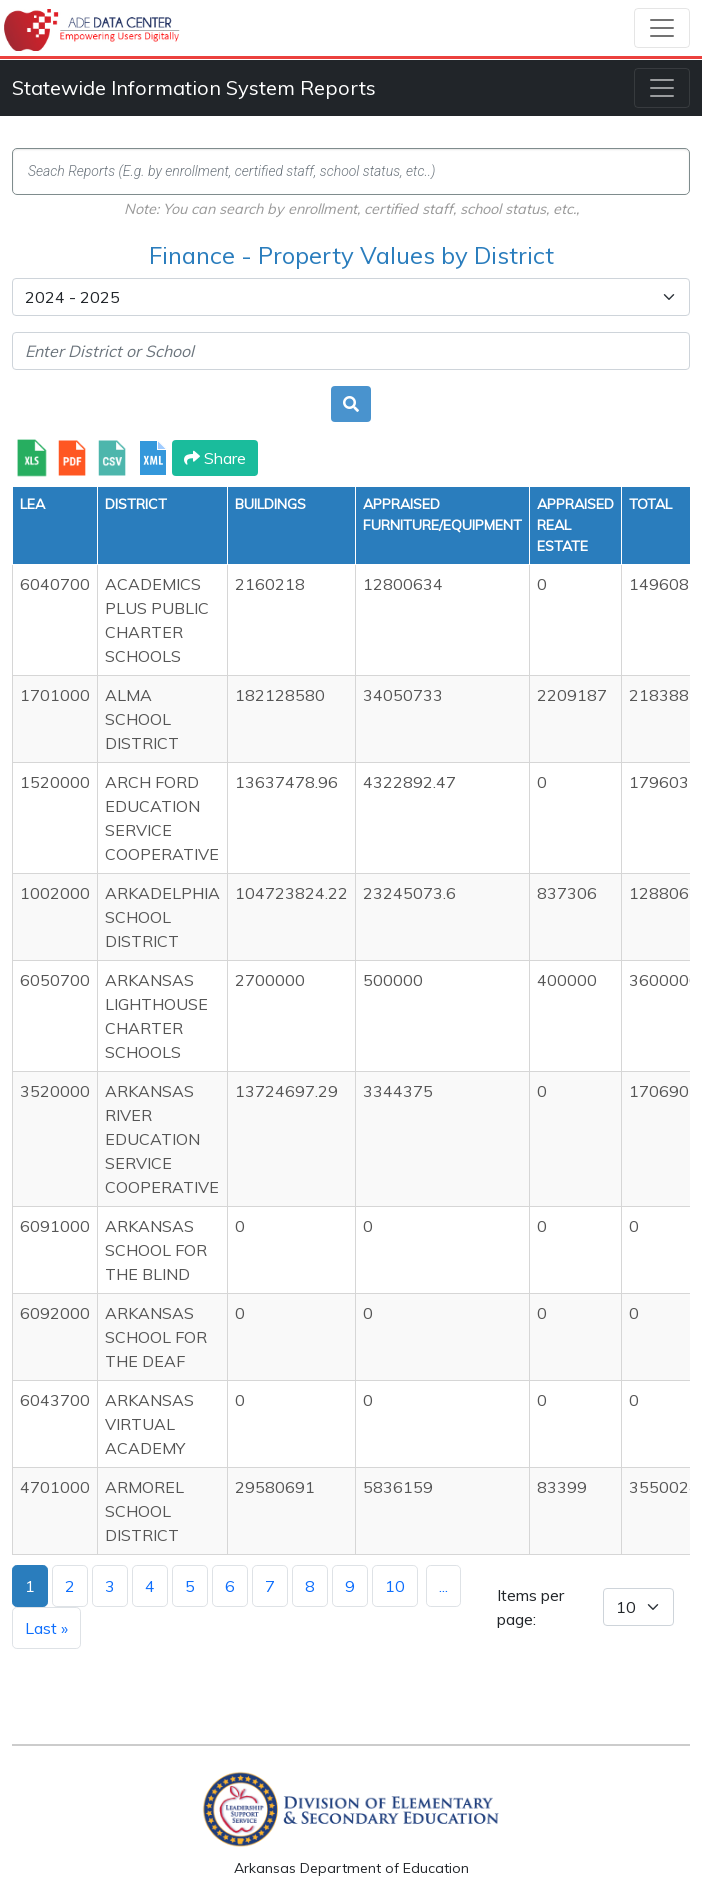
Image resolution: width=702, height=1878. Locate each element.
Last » (46, 1628)
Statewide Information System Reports (194, 87)
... (443, 1586)
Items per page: (530, 1607)
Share (215, 458)
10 (395, 1586)
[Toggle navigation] (662, 28)
